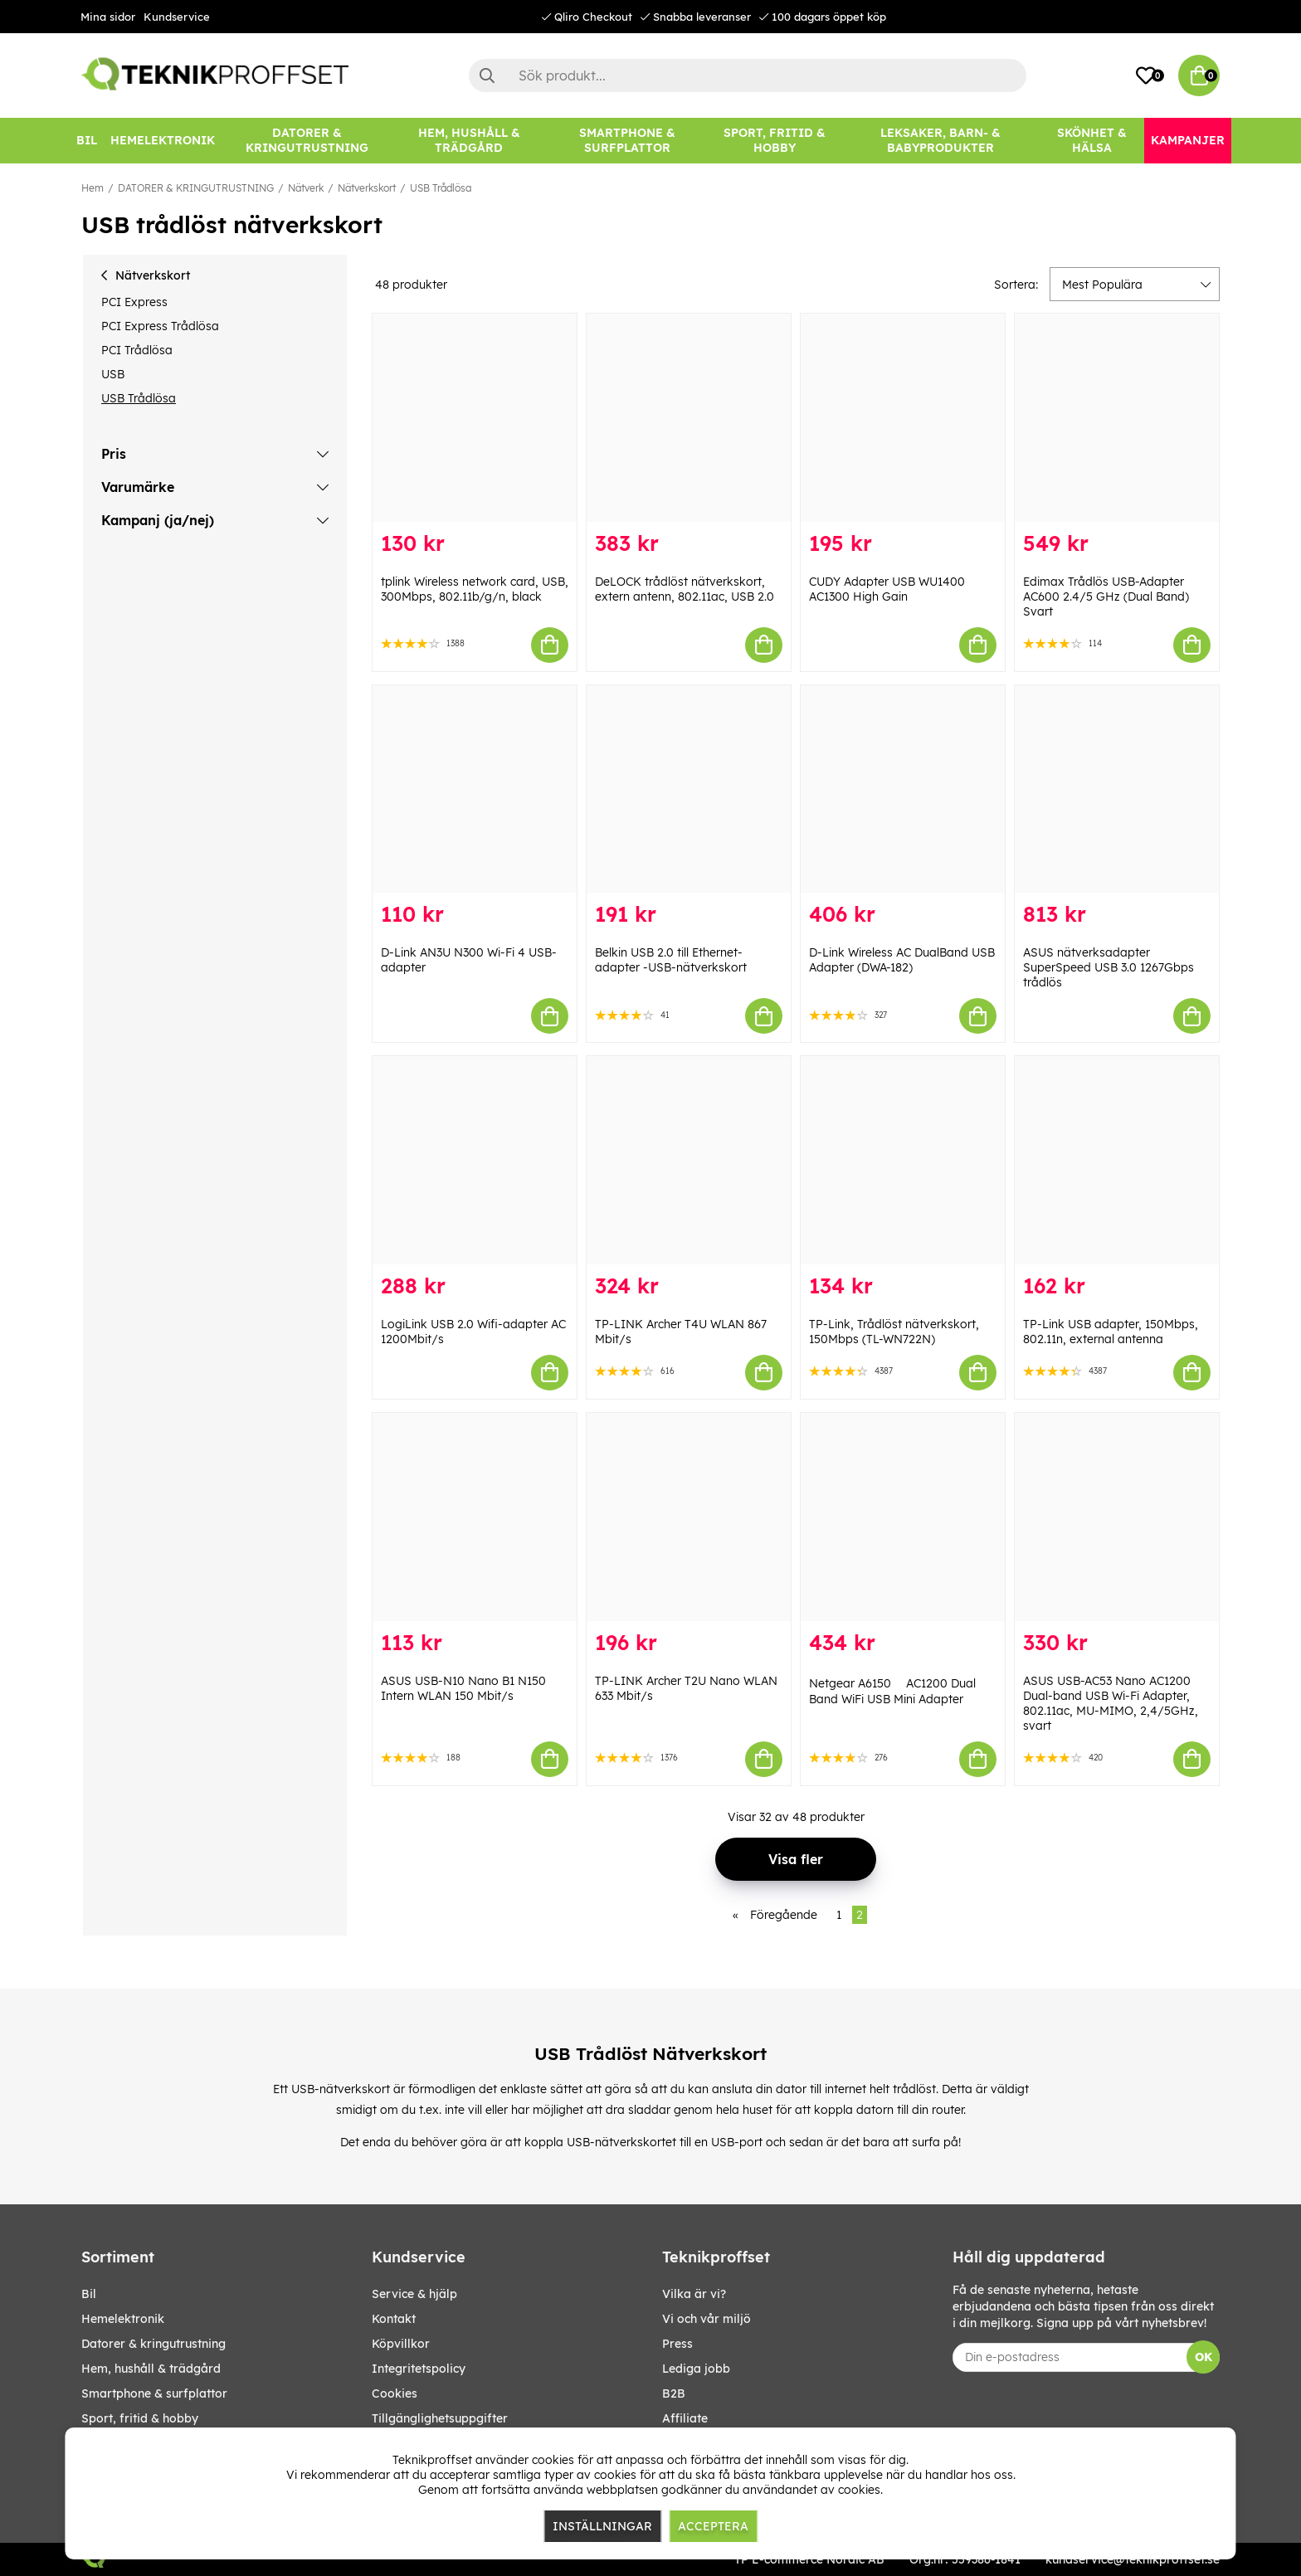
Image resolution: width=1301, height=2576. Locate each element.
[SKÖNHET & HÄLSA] (1092, 140)
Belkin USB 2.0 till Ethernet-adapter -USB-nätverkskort (671, 960)
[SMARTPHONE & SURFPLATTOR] (627, 140)
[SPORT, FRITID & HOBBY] (775, 140)
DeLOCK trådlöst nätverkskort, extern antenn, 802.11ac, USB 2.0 (684, 589)
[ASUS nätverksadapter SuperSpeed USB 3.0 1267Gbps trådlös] (1116, 789)
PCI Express (134, 302)
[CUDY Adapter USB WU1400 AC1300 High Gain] (902, 418)
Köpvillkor (401, 2343)
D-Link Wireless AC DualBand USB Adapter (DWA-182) (902, 960)
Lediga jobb (696, 2368)
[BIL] (87, 140)
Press (677, 2343)
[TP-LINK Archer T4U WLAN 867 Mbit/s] (688, 1160)
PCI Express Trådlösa (160, 326)
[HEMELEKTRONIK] (163, 140)
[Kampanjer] (1187, 140)
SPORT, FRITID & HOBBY (139, 2418)
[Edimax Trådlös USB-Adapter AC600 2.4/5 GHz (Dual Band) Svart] (1116, 418)
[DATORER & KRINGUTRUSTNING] (307, 140)
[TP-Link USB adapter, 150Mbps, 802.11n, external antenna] (1116, 1160)
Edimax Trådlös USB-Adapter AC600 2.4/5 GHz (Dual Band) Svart (1106, 596)
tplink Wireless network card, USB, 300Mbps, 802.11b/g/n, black (474, 589)
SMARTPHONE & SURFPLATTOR (154, 2393)
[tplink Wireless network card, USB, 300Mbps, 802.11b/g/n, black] (474, 418)
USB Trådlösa (440, 188)
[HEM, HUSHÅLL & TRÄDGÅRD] (468, 140)
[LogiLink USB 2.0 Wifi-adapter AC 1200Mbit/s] (474, 1160)
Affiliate (685, 2418)
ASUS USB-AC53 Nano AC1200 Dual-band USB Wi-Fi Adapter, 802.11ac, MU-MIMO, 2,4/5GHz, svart (1110, 1703)
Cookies (394, 2393)
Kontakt (394, 2318)
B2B (673, 2393)
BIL (88, 2293)
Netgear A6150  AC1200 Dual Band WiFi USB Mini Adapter (892, 1691)
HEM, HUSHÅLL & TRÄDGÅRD (151, 2368)
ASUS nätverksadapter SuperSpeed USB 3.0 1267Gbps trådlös (1108, 967)
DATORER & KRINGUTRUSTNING (196, 188)
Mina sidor (107, 16)
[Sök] (747, 75)
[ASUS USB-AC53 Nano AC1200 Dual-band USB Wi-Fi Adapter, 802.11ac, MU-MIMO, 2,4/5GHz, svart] (1116, 1517)
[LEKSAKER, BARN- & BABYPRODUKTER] (940, 140)
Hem (92, 188)
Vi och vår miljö (706, 2318)
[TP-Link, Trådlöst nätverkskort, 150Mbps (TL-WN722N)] (902, 1160)
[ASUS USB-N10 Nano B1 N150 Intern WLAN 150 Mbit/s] (474, 1517)
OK (1203, 2357)
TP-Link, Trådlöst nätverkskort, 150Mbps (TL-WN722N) (894, 1331)
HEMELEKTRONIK (122, 2318)
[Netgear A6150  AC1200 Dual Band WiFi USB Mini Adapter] (902, 1517)
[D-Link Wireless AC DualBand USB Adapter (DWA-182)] (902, 789)
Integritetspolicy (418, 2368)
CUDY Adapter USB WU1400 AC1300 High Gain (887, 589)
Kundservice (177, 16)
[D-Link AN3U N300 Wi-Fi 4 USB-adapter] (474, 789)
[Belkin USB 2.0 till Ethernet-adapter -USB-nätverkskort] (688, 789)
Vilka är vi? (694, 2293)
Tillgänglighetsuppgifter (440, 2418)
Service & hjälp (414, 2293)
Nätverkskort (367, 188)
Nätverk (306, 188)
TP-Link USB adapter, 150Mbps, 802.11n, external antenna (1110, 1331)
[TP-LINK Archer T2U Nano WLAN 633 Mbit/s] (688, 1517)
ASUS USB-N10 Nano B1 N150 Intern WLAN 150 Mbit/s (463, 1688)
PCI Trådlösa (137, 350)
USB (112, 374)
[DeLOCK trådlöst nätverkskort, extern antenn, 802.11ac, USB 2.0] (688, 418)
